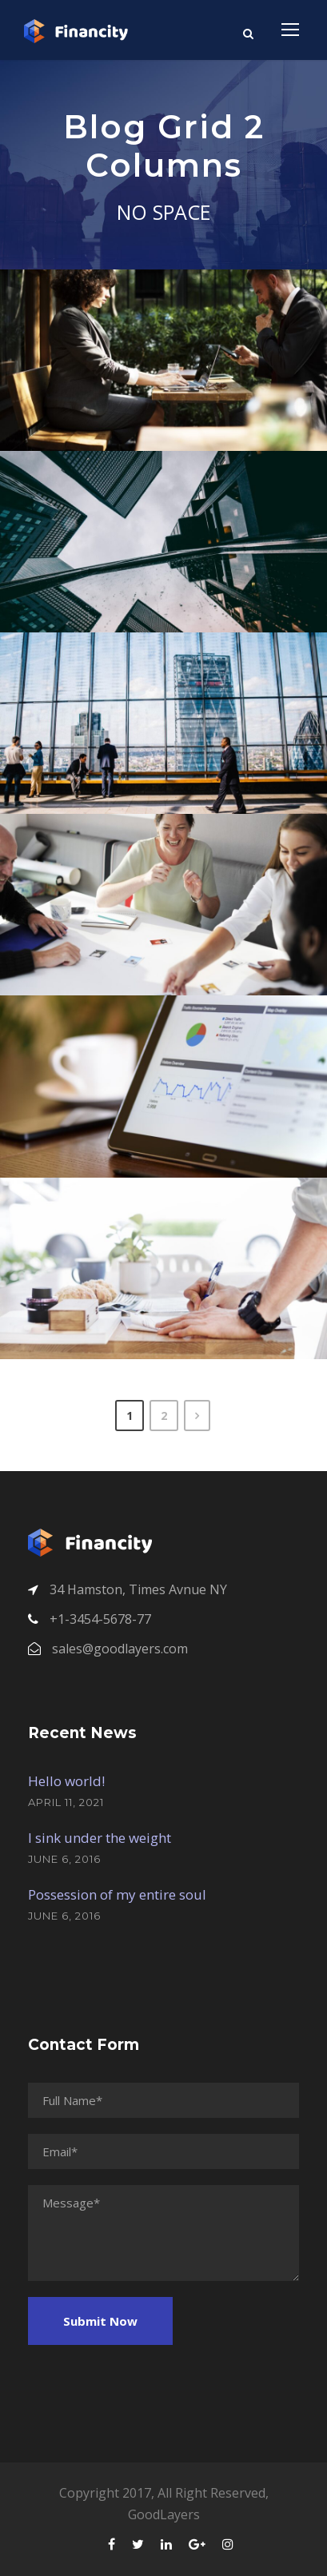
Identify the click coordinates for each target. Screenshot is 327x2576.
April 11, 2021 (66, 1802)
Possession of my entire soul (117, 1894)
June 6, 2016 (64, 1858)
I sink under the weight (99, 1837)
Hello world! (66, 1781)
